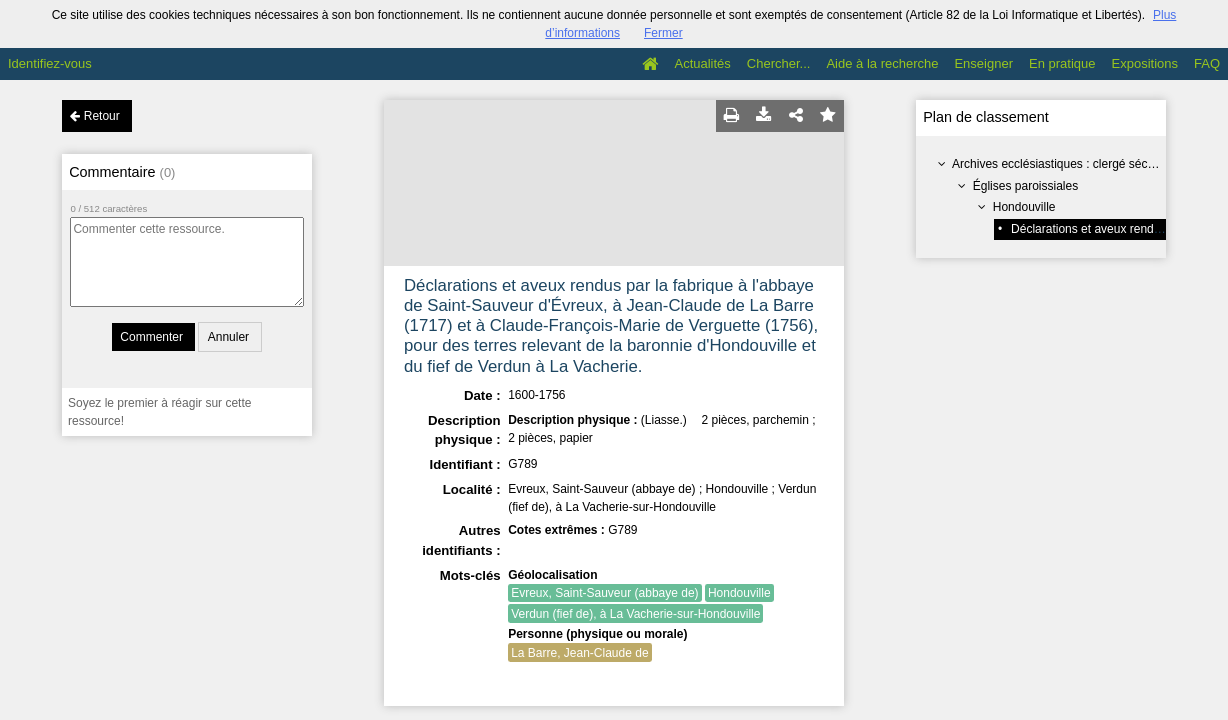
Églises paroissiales (1025, 186)
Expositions (1145, 63)
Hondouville (1024, 207)
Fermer (663, 33)
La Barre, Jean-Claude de (579, 653)
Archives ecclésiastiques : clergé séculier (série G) (1086, 164)
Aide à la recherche (882, 63)
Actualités (702, 63)
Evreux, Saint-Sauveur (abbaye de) (604, 593)
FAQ (1207, 63)
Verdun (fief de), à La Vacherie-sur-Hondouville (635, 614)
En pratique (1062, 63)
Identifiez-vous (50, 63)
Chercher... (779, 63)
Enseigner (983, 63)
